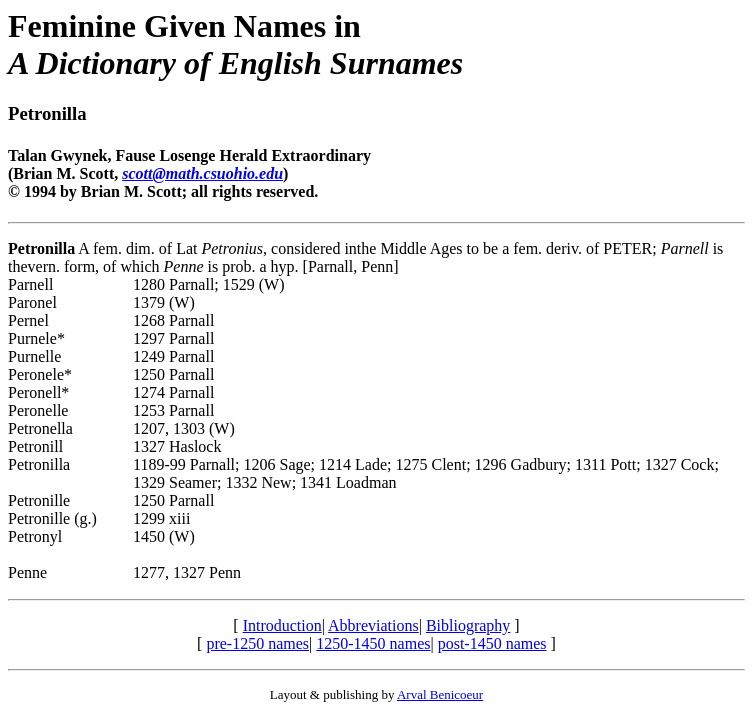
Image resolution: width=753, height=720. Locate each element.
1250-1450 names (373, 643)
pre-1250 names (257, 643)
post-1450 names (492, 643)
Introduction (282, 625)
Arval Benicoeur (440, 694)
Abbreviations (373, 625)
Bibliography (468, 625)
